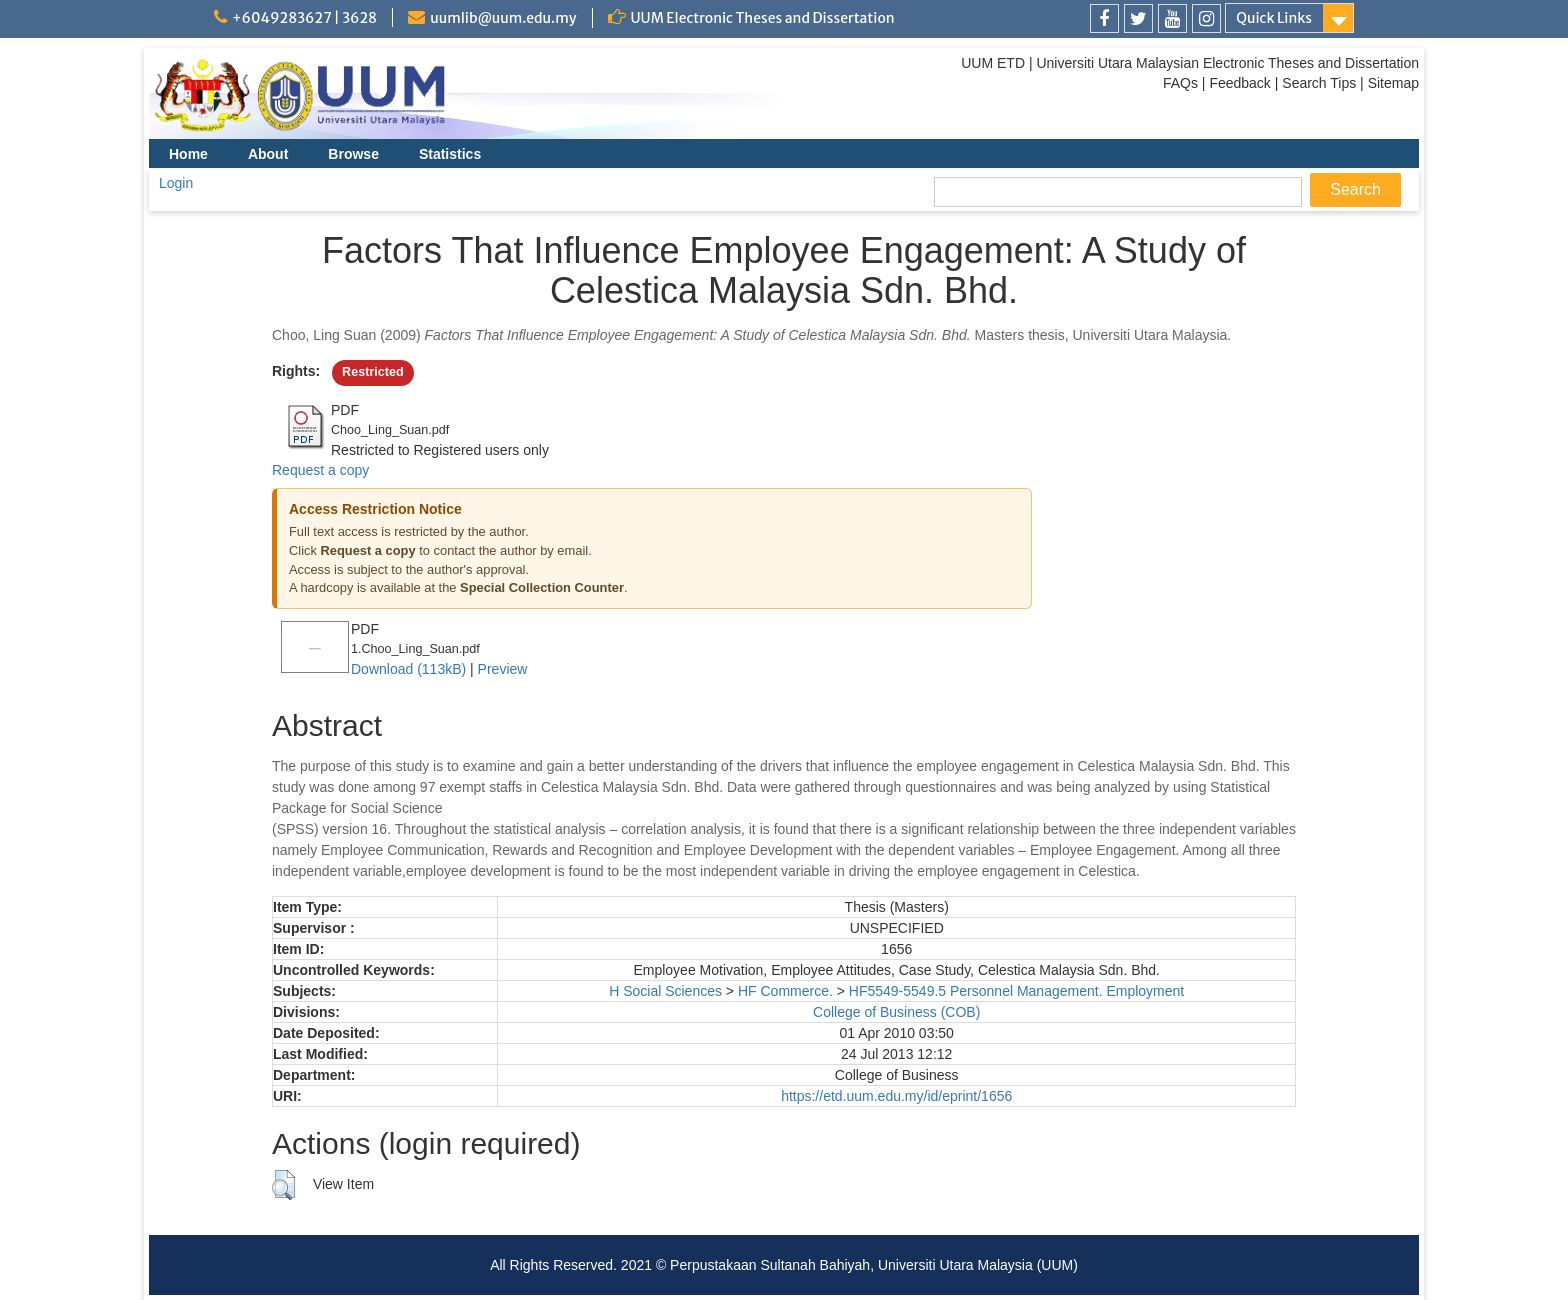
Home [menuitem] (188, 154)
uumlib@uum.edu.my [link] (503, 18)
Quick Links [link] (1274, 18)
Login (176, 183)
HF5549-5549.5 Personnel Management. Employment (1016, 991)
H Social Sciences (665, 991)
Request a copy (320, 470)
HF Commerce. (785, 991)
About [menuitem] (268, 154)
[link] (1104, 18)
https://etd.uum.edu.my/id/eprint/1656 (896, 1096)
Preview (503, 669)
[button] (283, 1185)
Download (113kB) (408, 669)
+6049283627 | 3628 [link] (304, 18)
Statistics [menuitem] (450, 154)
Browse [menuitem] (353, 154)
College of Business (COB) (896, 1012)
